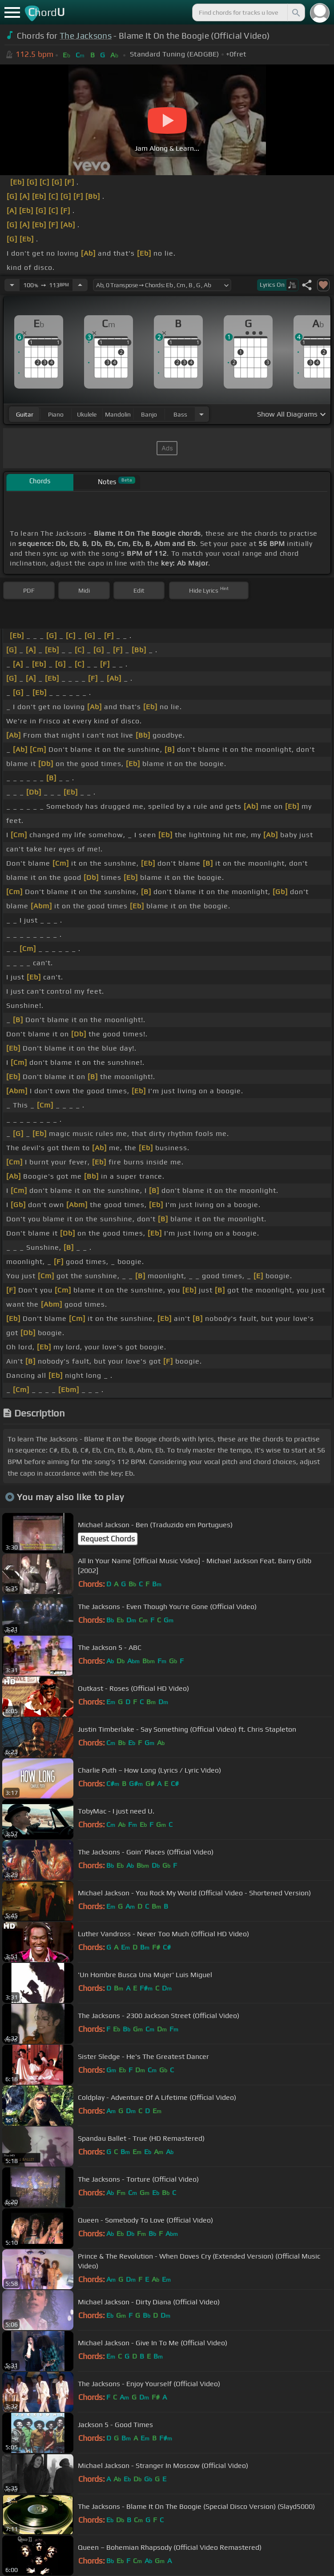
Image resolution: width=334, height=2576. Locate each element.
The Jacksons (86, 35)
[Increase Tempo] (80, 285)
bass (180, 414)
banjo (149, 414)
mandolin (118, 414)
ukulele (87, 414)
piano (56, 414)
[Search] (295, 12)
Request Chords (107, 1538)
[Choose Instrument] (201, 414)
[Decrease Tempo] (12, 285)
